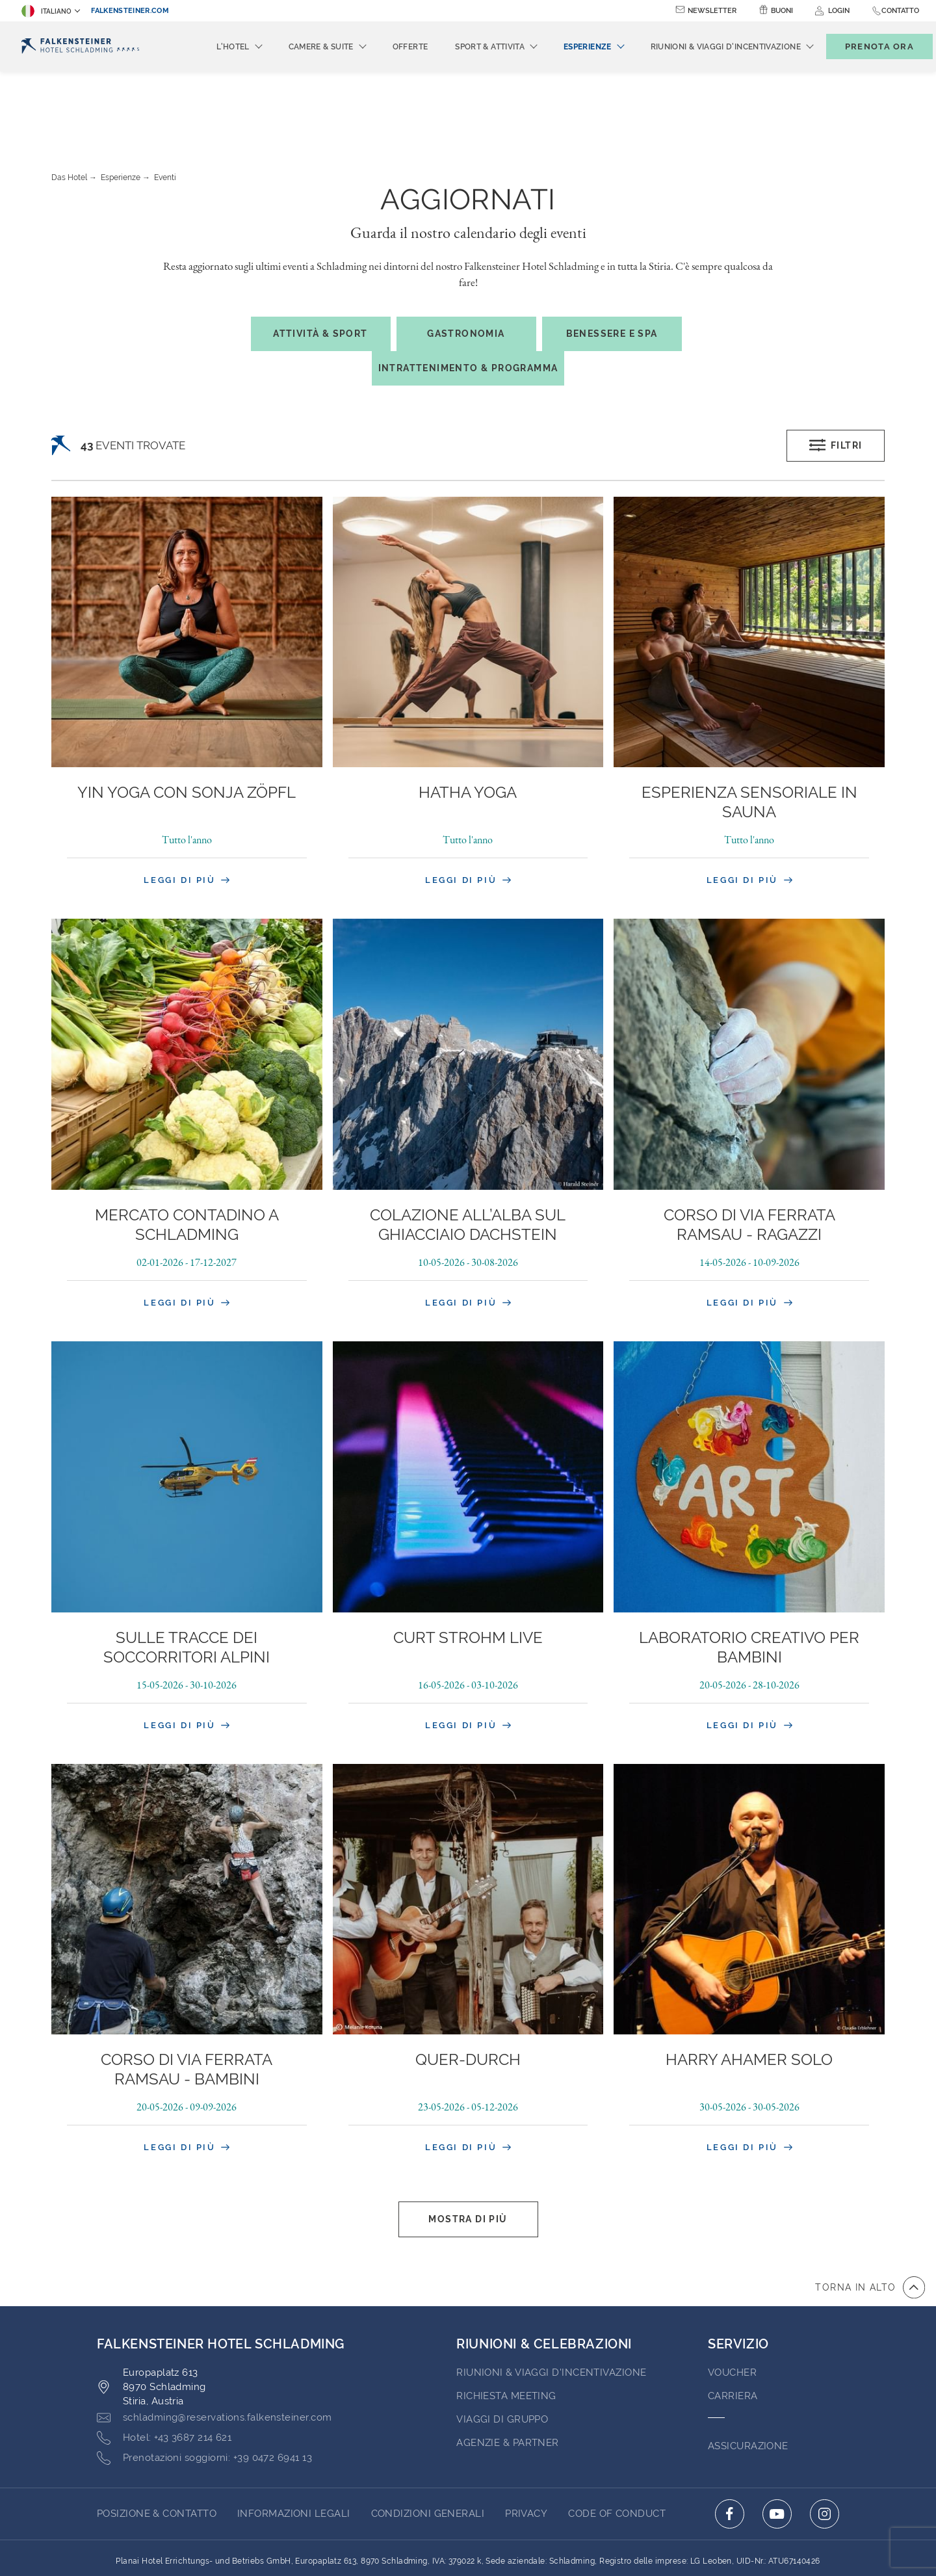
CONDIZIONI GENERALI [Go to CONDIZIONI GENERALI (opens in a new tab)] (428, 2442)
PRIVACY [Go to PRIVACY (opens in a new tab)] (526, 2442)
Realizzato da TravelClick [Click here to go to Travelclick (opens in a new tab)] (468, 2542)
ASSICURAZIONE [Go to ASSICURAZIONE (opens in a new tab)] (748, 2374)
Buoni (782, 11)
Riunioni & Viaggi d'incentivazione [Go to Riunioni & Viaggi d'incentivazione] (551, 2301)
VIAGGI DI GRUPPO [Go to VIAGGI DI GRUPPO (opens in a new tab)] (502, 2348)
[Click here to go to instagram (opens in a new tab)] (824, 2442)
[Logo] (80, 46)
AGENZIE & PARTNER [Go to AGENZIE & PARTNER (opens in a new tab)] (507, 2371)
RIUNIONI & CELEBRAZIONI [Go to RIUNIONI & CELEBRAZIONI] (544, 2272)
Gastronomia (465, 262)
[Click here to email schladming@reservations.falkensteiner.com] (214, 2346)
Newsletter (712, 11)
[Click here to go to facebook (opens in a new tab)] (729, 2442)
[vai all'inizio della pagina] (870, 2216)
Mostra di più (467, 2147)
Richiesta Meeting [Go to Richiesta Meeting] (506, 2324)
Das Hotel (69, 106)
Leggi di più (186, 808)
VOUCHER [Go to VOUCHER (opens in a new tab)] (732, 2301)
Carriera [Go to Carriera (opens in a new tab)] (733, 2324)
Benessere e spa (612, 262)
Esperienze (120, 106)
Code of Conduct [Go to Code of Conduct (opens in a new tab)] (617, 2442)
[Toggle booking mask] (865, 46)
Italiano (46, 11)
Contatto (900, 11)
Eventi (165, 106)
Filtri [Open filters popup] (836, 374)
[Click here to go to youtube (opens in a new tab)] (777, 2442)
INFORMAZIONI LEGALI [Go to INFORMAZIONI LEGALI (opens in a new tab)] (293, 2442)
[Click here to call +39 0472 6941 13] (204, 2387)
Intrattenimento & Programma (468, 296)
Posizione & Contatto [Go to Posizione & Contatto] (156, 2442)
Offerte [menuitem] (389, 46)
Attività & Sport (320, 262)
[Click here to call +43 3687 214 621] (164, 2366)
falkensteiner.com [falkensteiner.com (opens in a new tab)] (130, 11)
